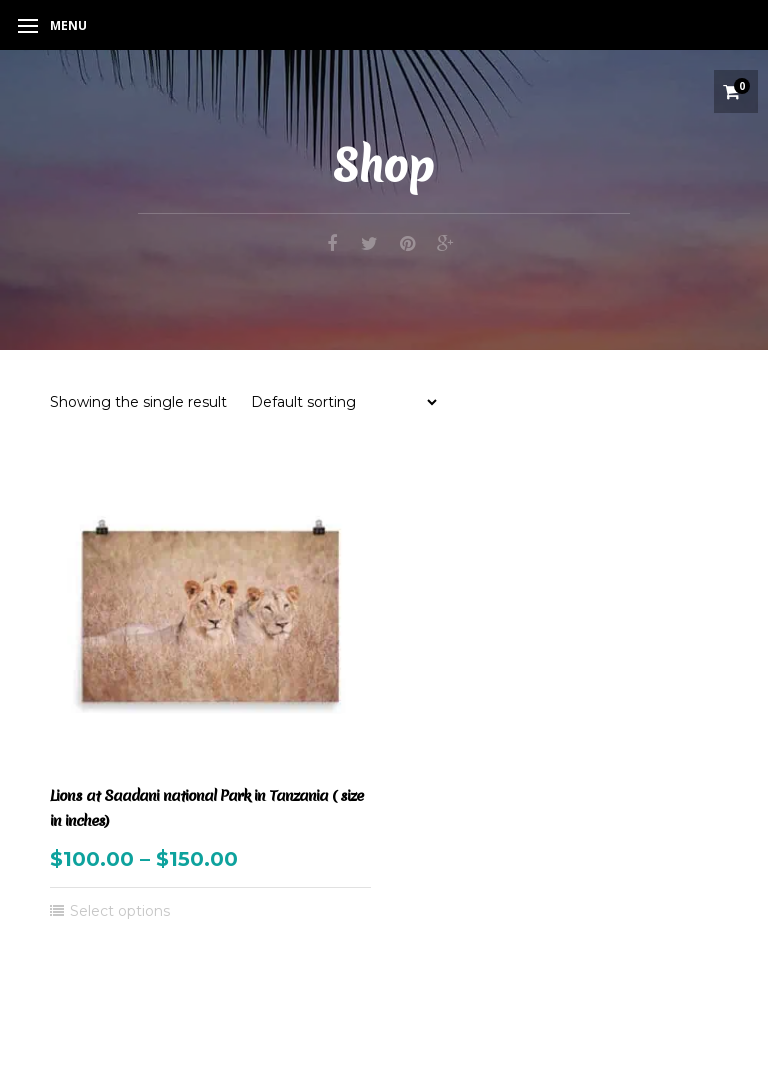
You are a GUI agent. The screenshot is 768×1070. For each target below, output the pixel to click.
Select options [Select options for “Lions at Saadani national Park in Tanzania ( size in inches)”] (120, 911)
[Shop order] (343, 402)
